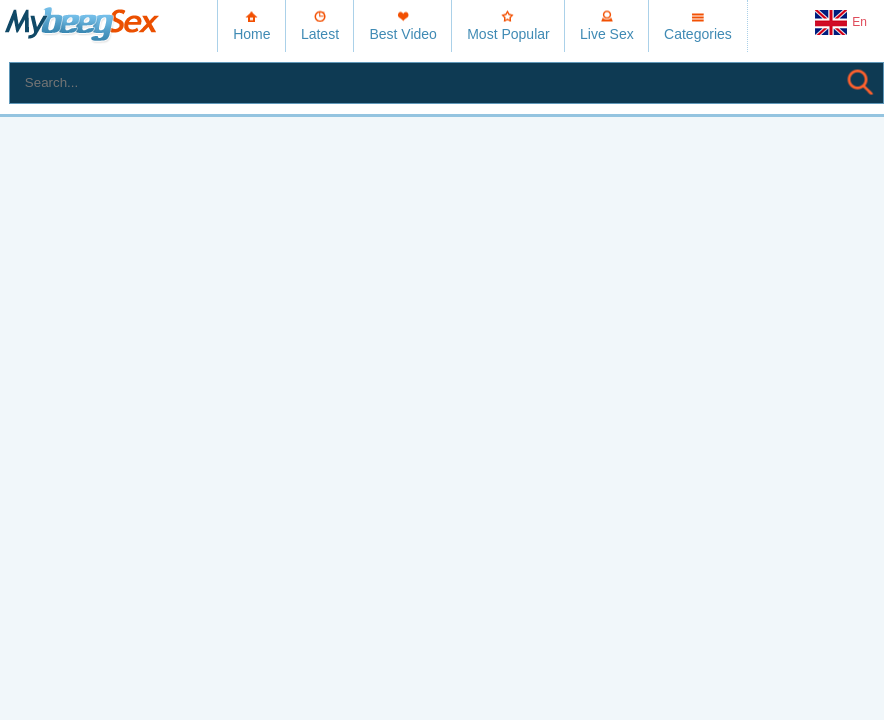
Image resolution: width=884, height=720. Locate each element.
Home (251, 34)
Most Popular (508, 34)
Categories (698, 34)
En (841, 23)
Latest (320, 34)
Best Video (402, 34)
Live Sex (607, 34)
